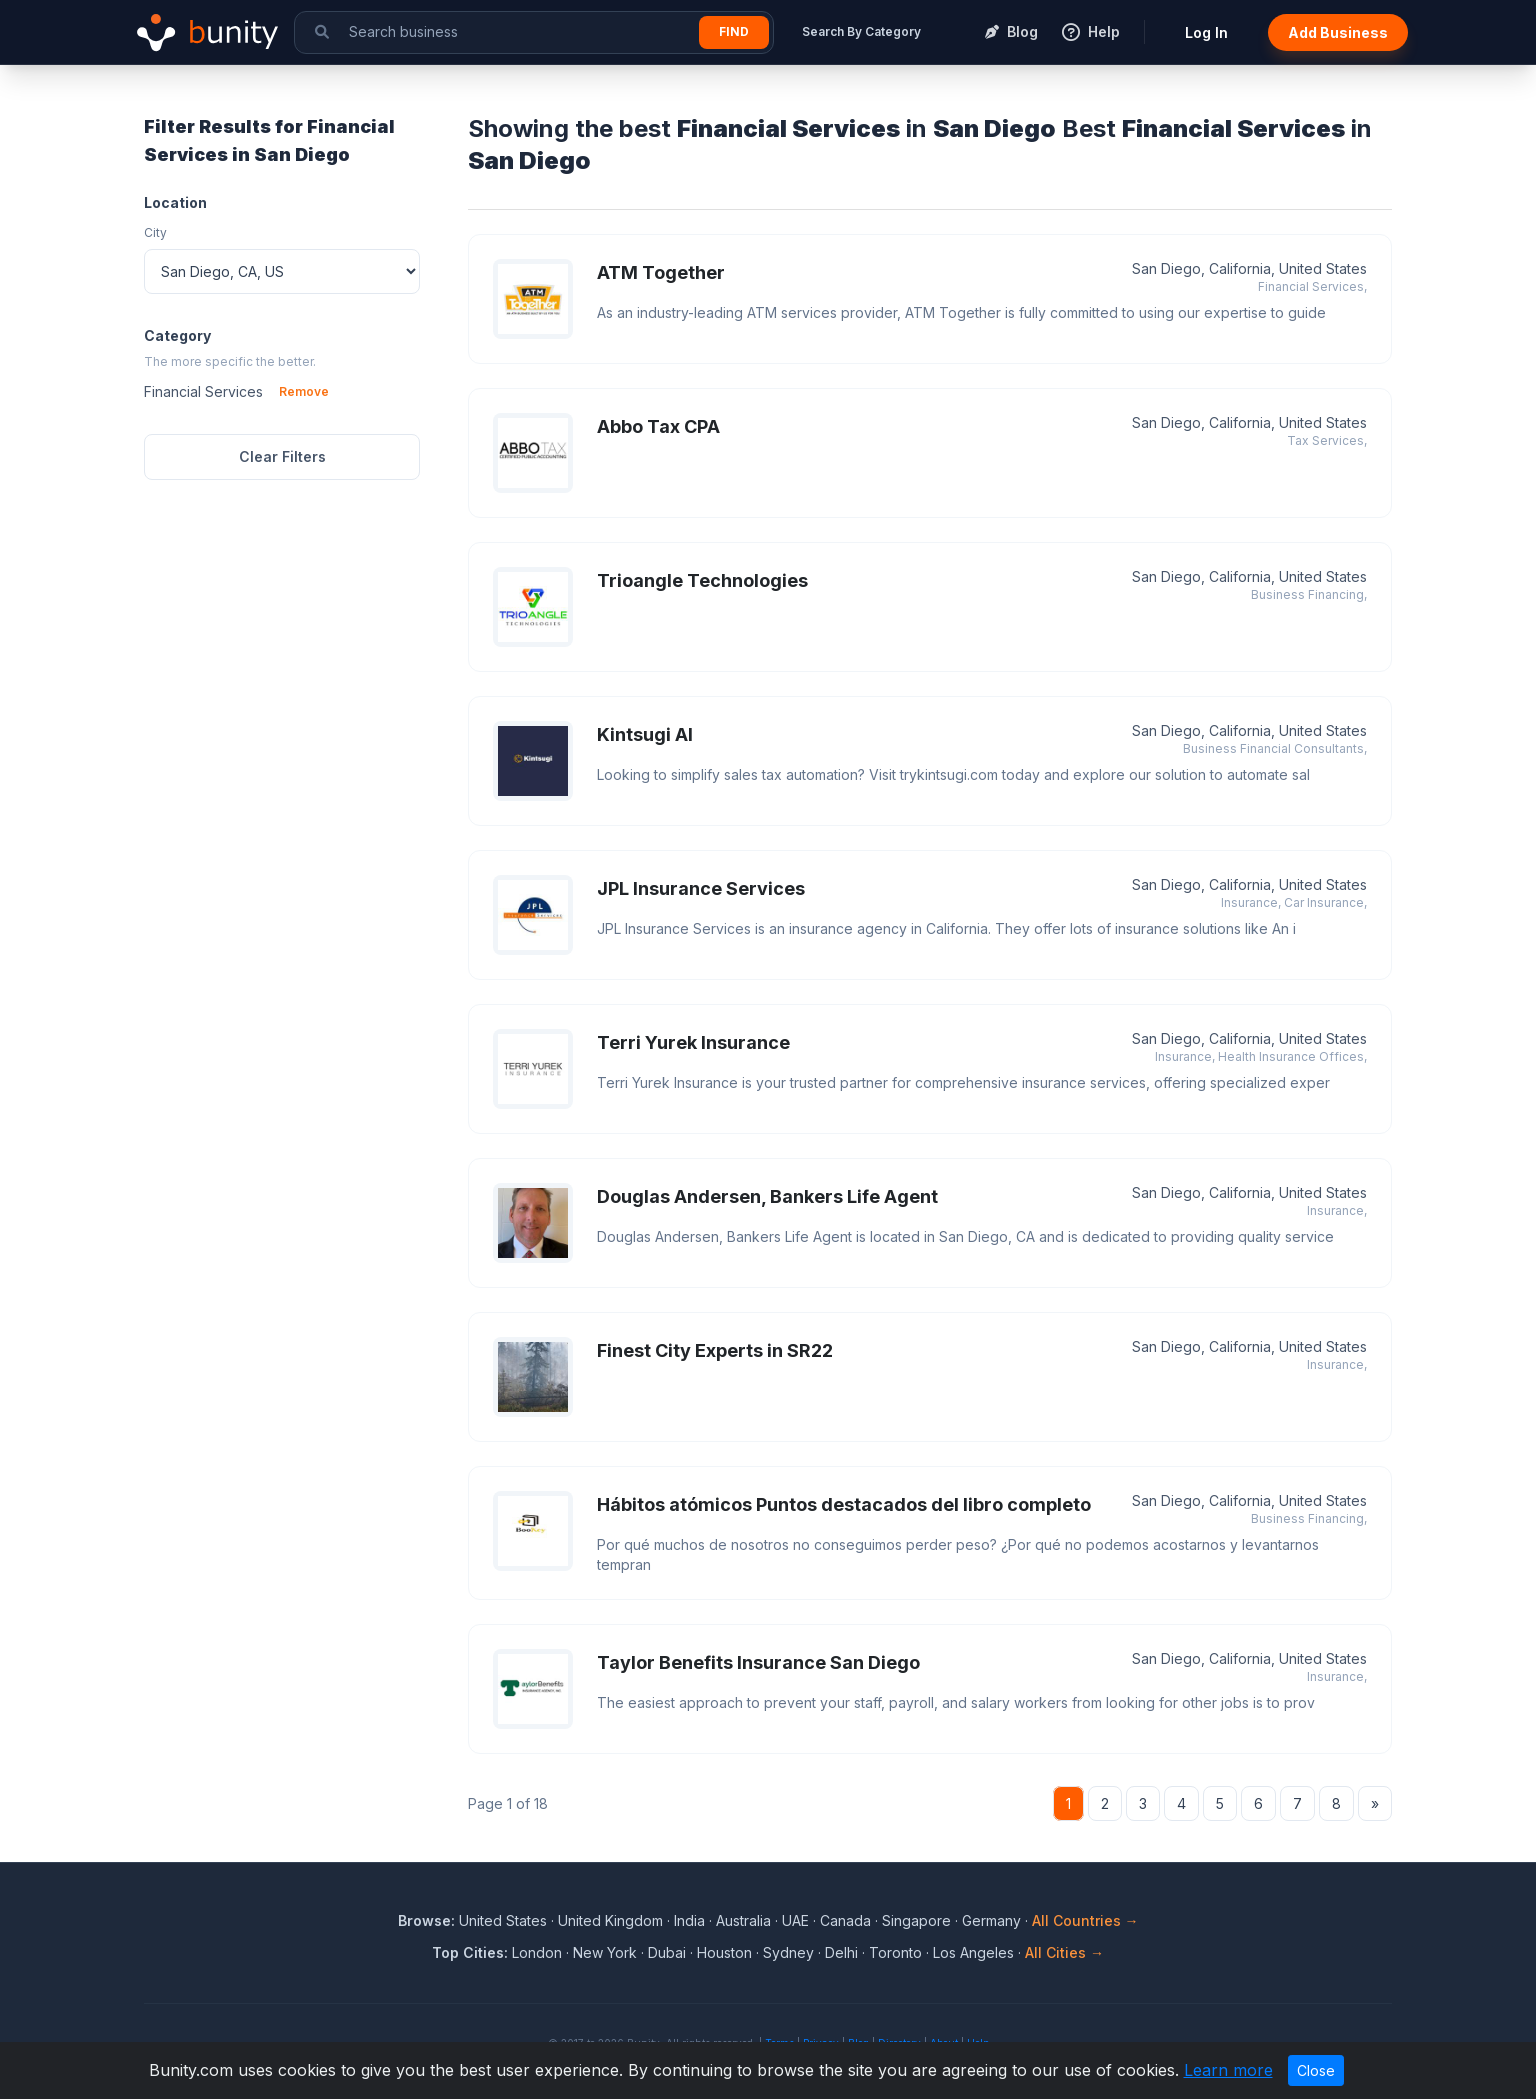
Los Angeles (973, 1952)
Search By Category (861, 31)
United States (503, 1920)
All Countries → (1085, 1920)
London (537, 1952)
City (155, 232)
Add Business (1338, 32)
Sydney (788, 1952)
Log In (1206, 32)
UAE (795, 1920)
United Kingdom (610, 1920)
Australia (743, 1920)
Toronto (895, 1952)
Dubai (667, 1952)
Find (734, 31)
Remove (304, 391)
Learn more (1228, 2070)
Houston (724, 1952)
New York (605, 1952)
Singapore (916, 1920)
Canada (845, 1920)
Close (1316, 2070)
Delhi (841, 1952)
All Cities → (1064, 1952)
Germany (991, 1920)
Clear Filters (282, 456)
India (689, 1920)
